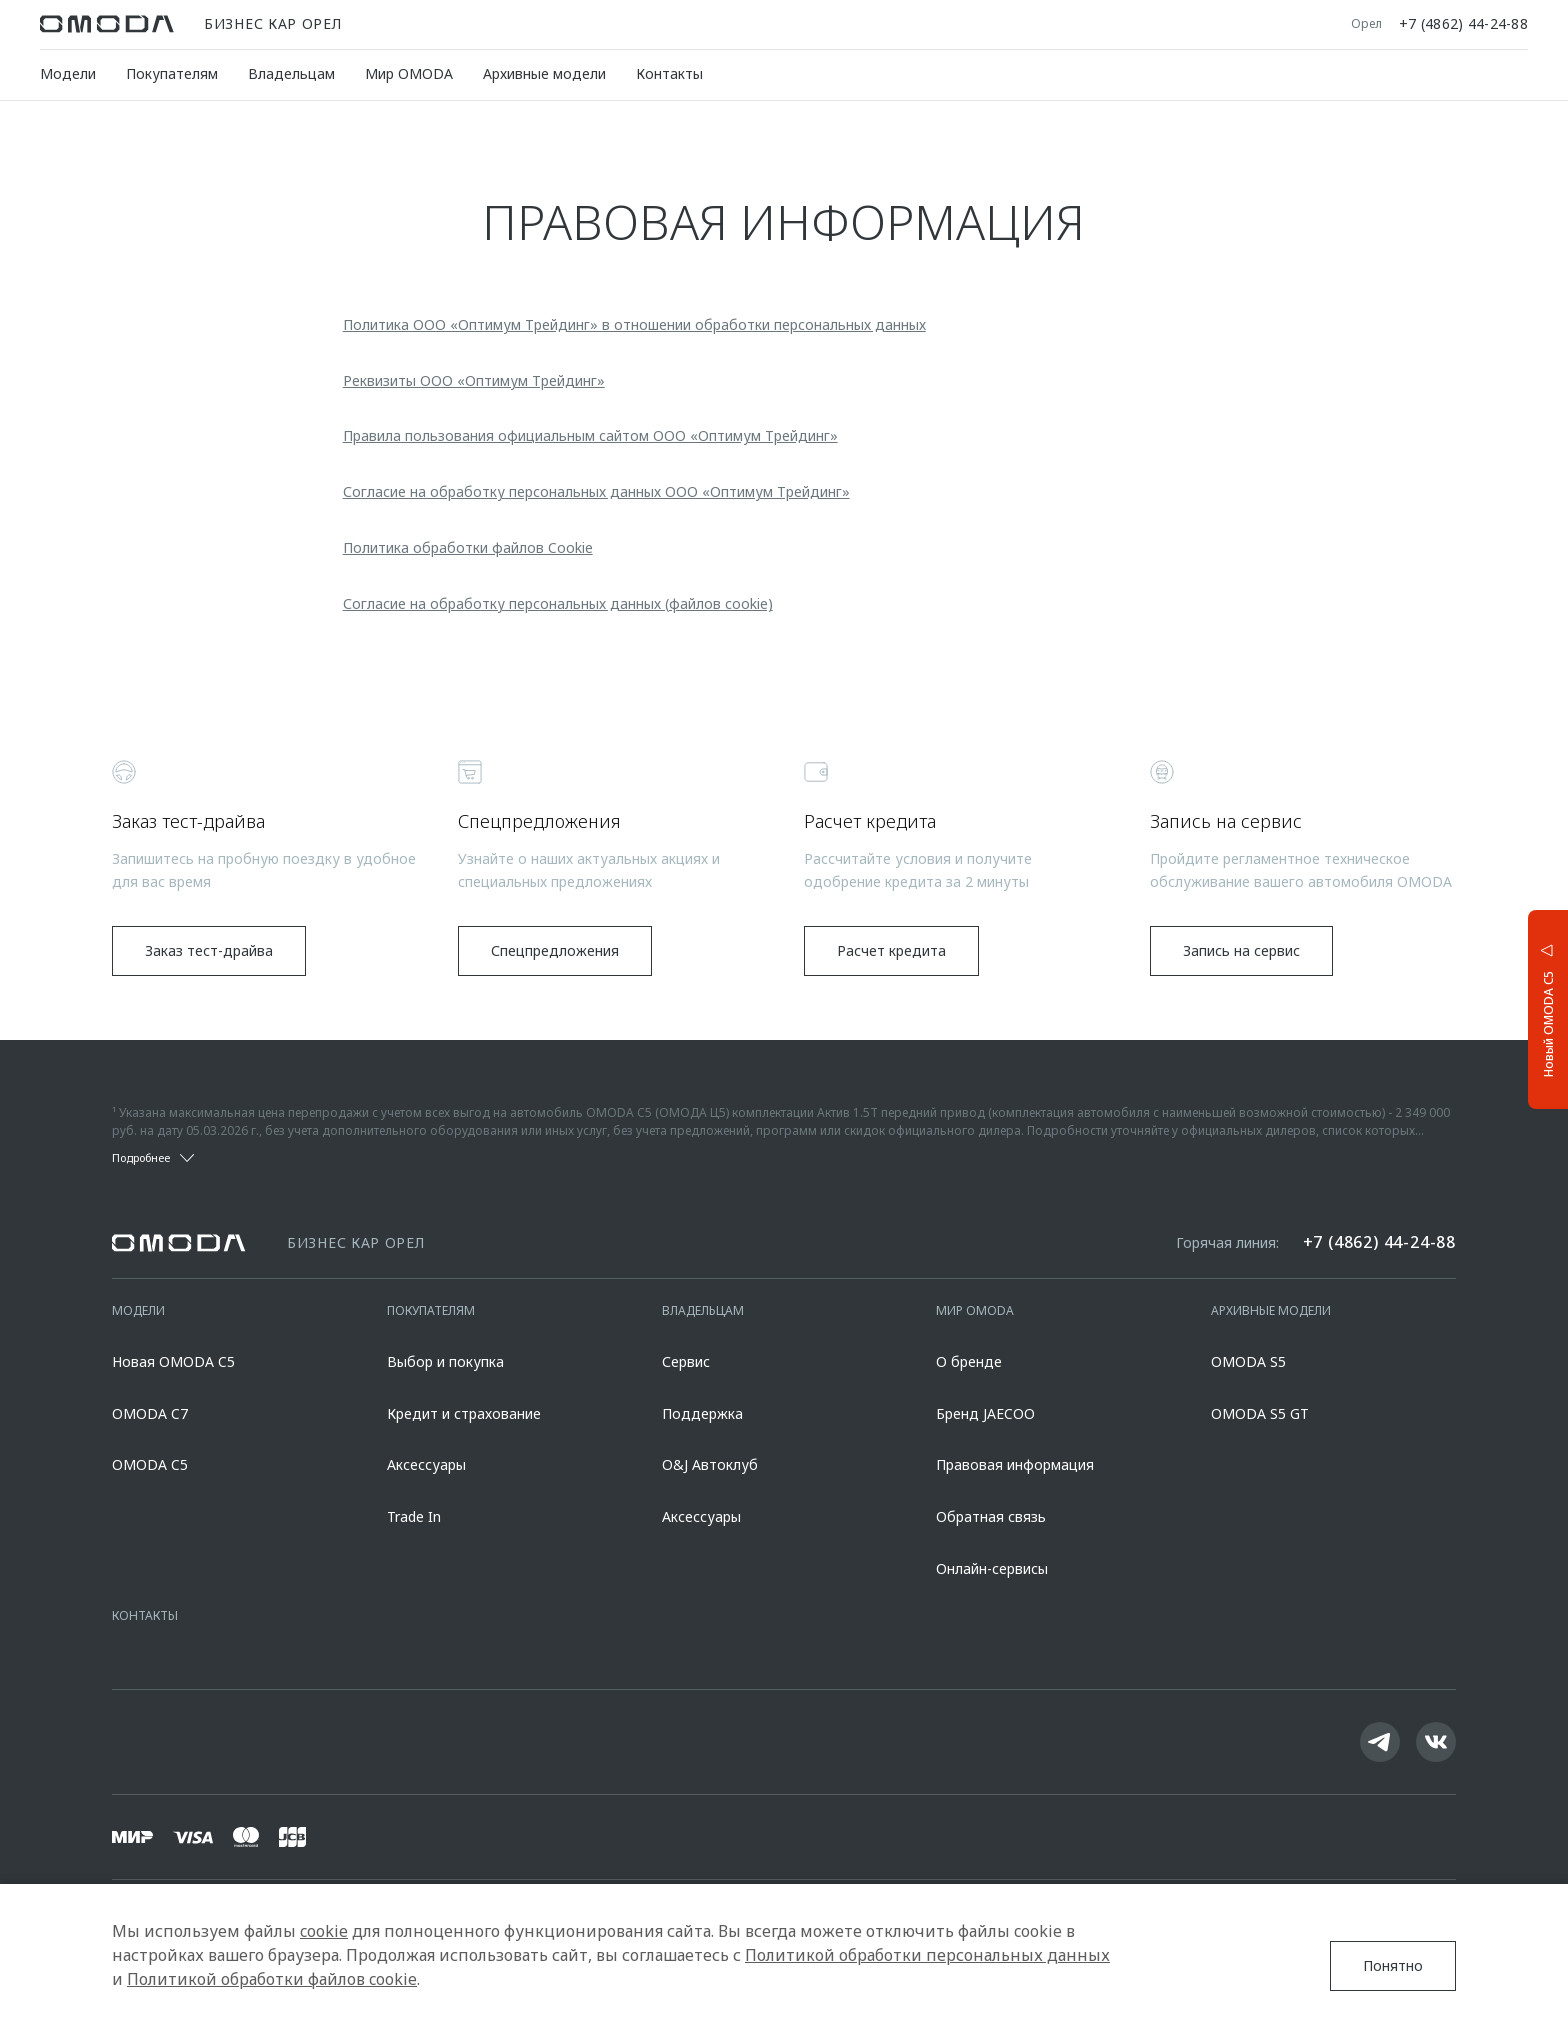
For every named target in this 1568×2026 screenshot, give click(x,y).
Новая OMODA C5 (173, 1361)
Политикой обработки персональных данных (927, 1955)
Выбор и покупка (445, 1361)
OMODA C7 (150, 1413)
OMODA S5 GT (1260, 1413)
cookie (324, 1931)
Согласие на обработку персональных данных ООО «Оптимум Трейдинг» (596, 491)
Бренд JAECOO (985, 1413)
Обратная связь (991, 1516)
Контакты (669, 73)
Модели (68, 73)
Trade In (414, 1516)
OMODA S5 (1248, 1361)
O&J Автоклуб (710, 1464)
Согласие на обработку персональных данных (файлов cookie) (558, 603)
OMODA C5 (150, 1464)
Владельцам (291, 73)
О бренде (969, 1361)
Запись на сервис (1241, 950)
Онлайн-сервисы (992, 1568)
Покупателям (172, 73)
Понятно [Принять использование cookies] (1393, 1965)
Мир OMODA (409, 73)
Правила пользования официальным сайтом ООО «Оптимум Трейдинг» (590, 435)
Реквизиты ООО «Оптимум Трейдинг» (474, 380)
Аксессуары (426, 1464)
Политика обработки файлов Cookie (468, 547)
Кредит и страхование (464, 1413)
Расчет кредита (891, 950)
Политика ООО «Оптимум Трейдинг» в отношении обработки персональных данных (634, 324)
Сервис (686, 1361)
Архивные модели (544, 73)
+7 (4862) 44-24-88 (1463, 24)
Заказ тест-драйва (209, 950)
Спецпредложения (555, 950)
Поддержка (702, 1413)
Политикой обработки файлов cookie (272, 1979)
